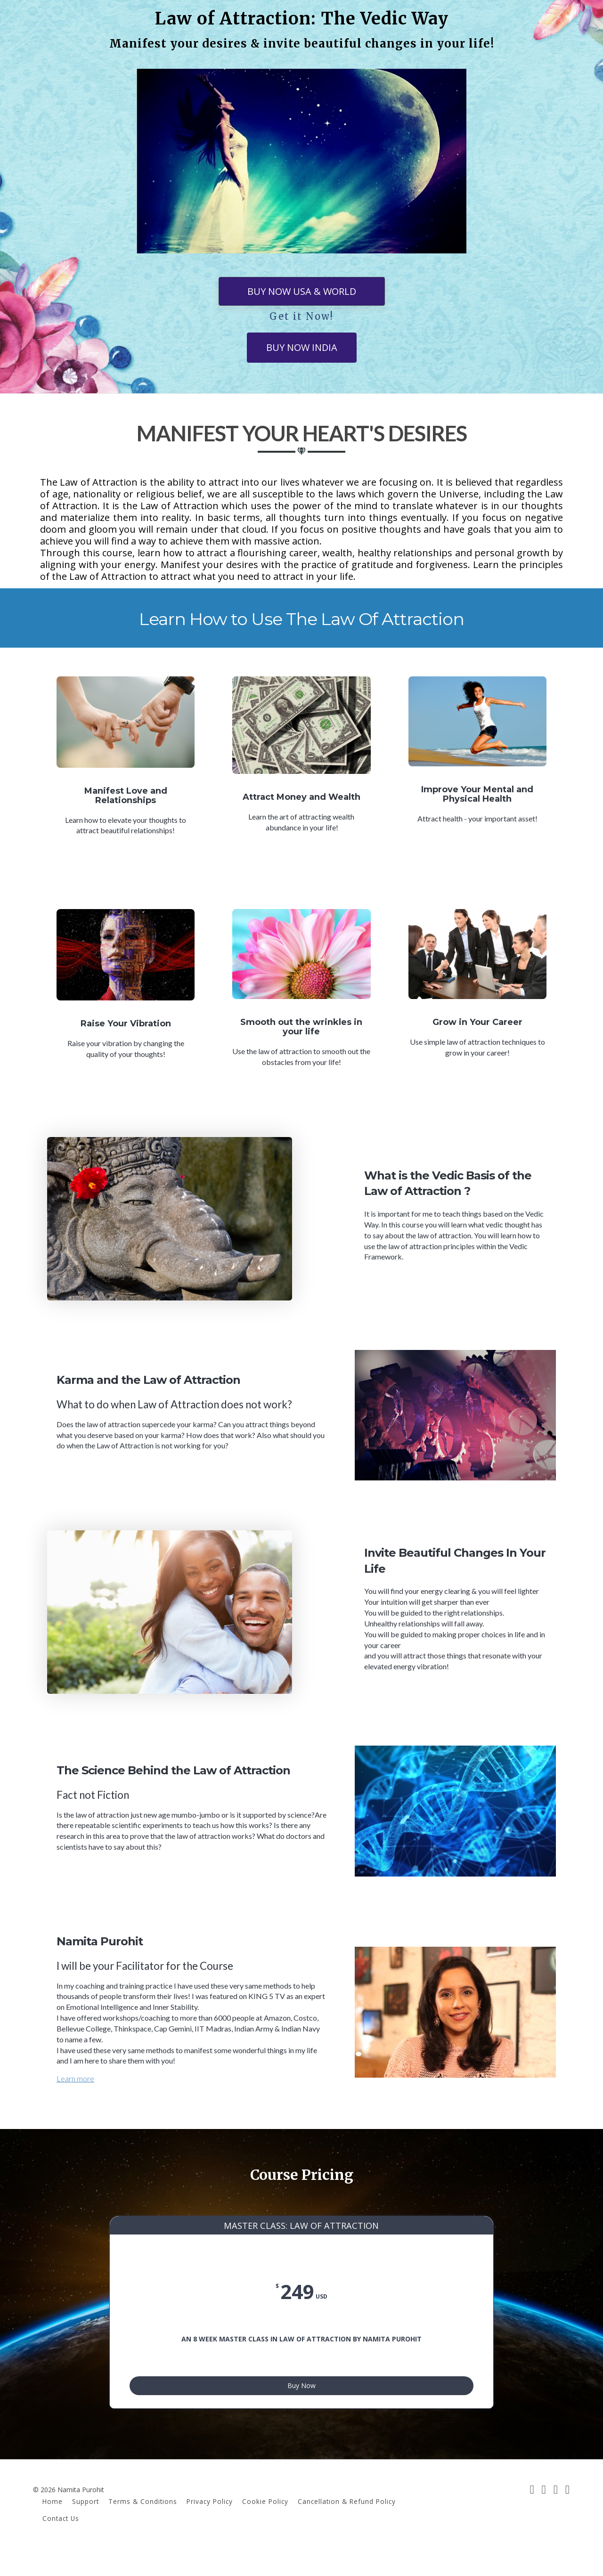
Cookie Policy (265, 2524)
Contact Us (60, 2541)
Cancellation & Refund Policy (347, 2524)
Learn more (75, 2078)
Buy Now (301, 2404)
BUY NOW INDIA (301, 347)
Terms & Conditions (142, 2524)
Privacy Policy (210, 2524)
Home (52, 2524)
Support (85, 2524)
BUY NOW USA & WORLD (301, 291)
